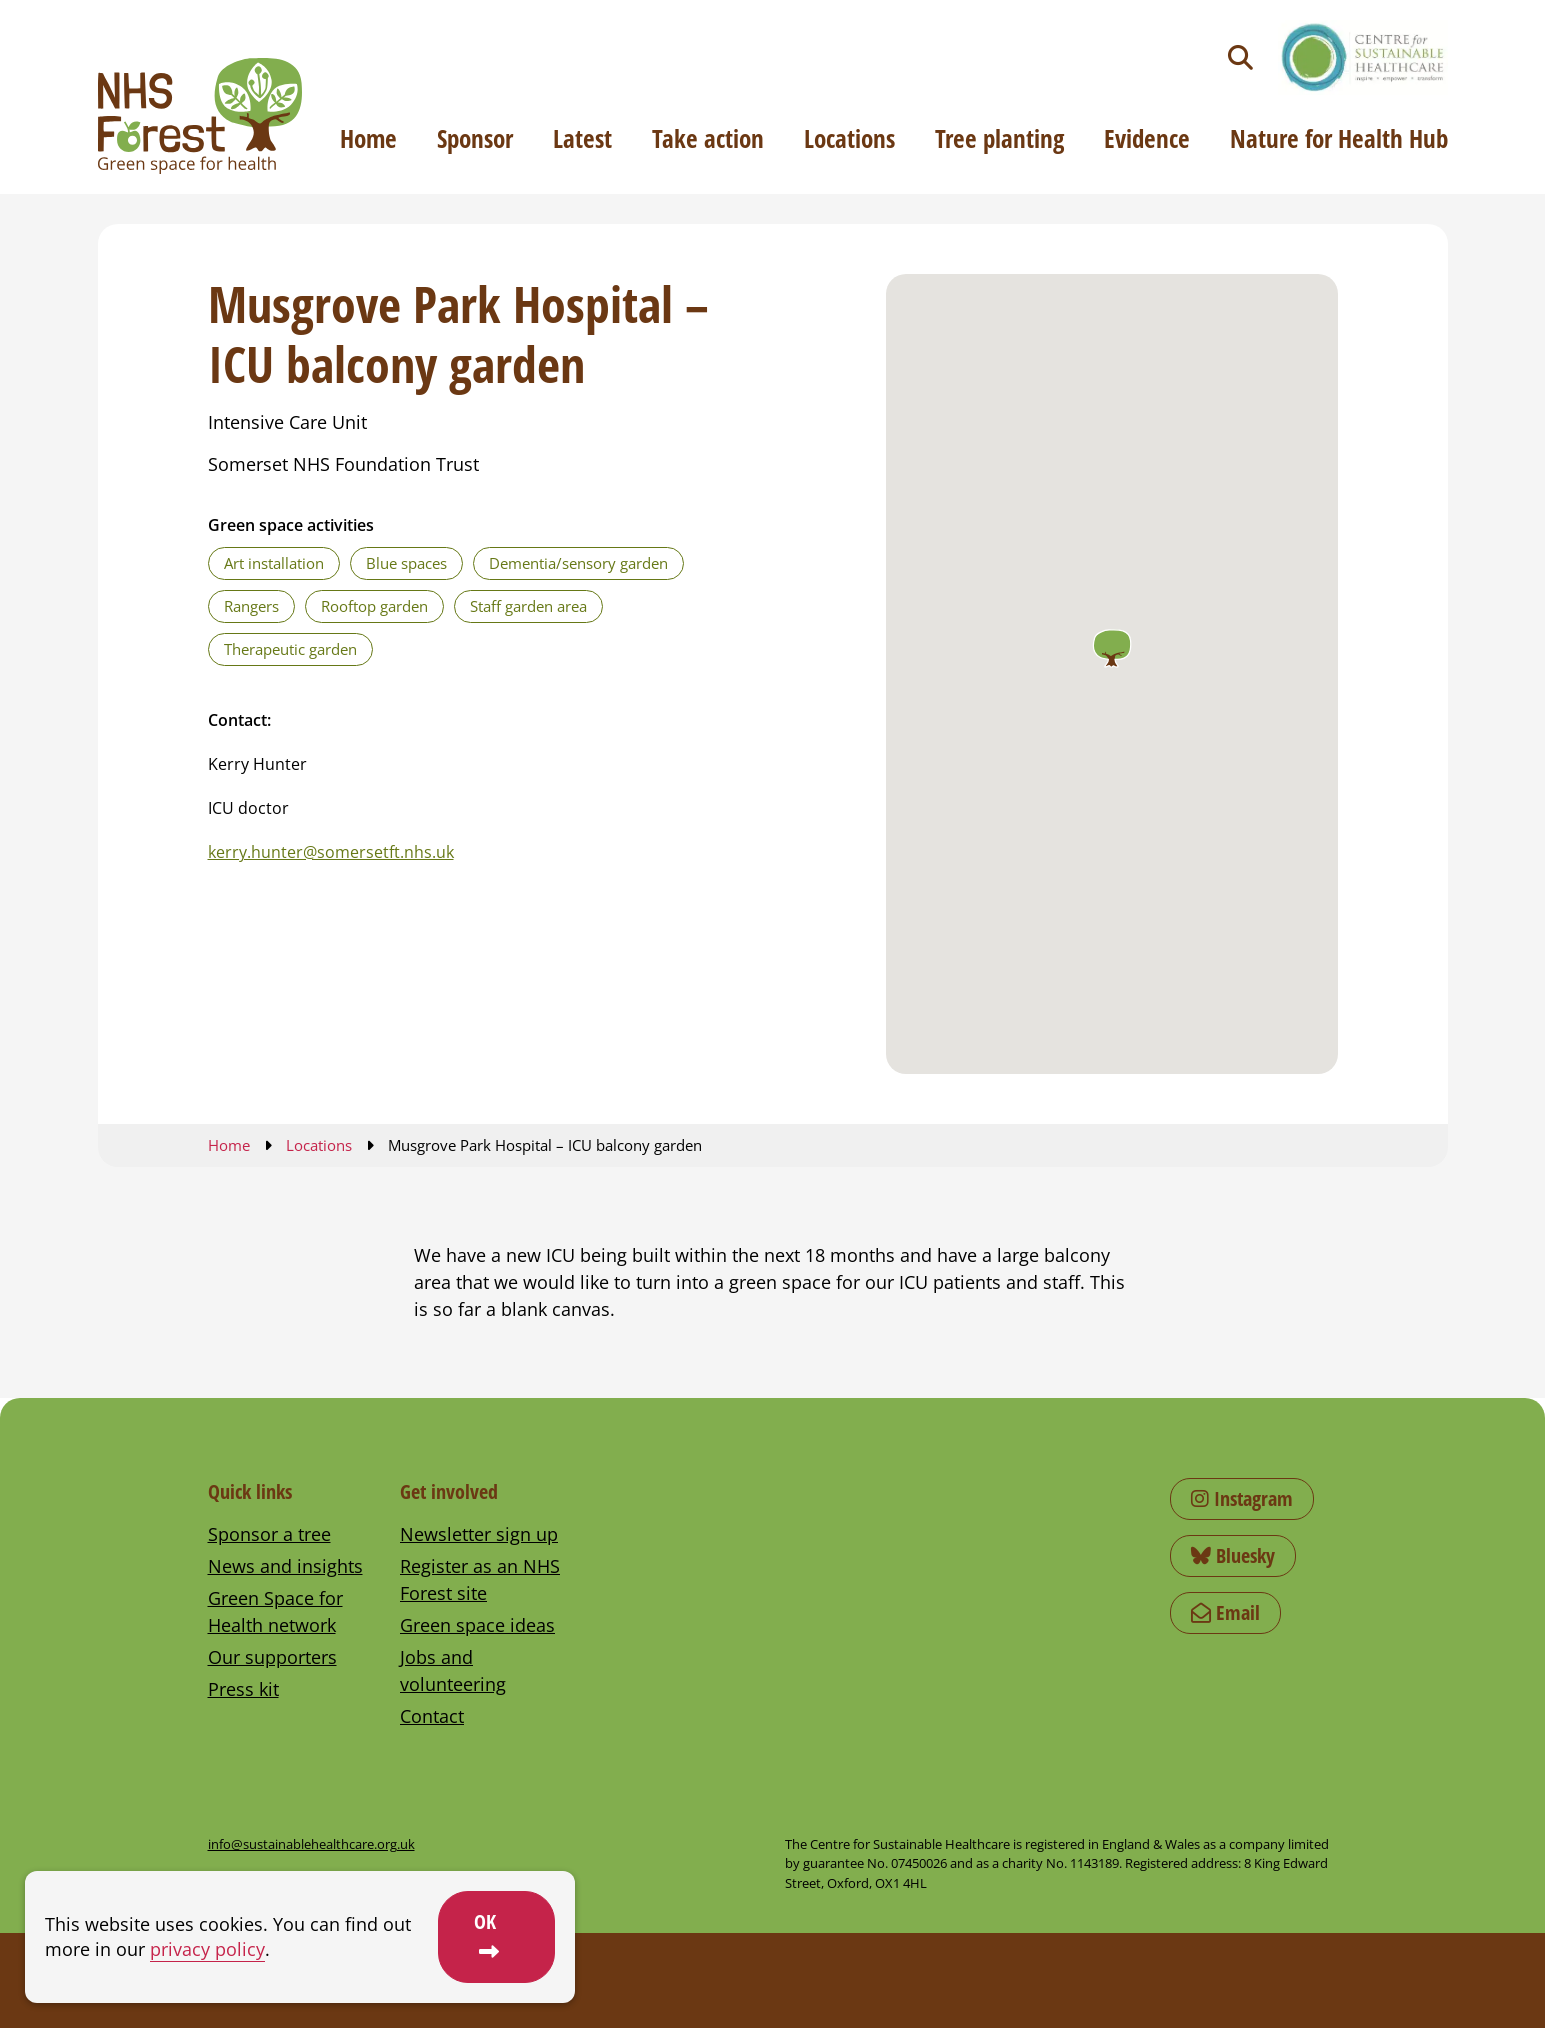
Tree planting (999, 138)
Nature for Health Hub (1339, 138)
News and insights (285, 1566)
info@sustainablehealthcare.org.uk (311, 1844)
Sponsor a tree (269, 1534)
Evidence (1147, 138)
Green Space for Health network (275, 1611)
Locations (849, 138)
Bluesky (1233, 1555)
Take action (708, 138)
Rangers (251, 606)
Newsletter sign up (479, 1534)
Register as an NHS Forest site (480, 1579)
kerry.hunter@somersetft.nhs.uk (331, 852)
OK (485, 1921)
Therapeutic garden (290, 649)
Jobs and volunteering (453, 1670)
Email (1225, 1612)
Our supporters (272, 1657)
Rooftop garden (374, 606)
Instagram (1242, 1498)
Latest (582, 138)
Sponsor (475, 138)
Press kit (243, 1689)
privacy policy (207, 1949)
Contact (432, 1716)
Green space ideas (477, 1625)
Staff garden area (528, 606)
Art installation (274, 563)
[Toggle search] (1240, 57)
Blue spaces (406, 563)
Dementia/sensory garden (578, 563)
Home (368, 138)
